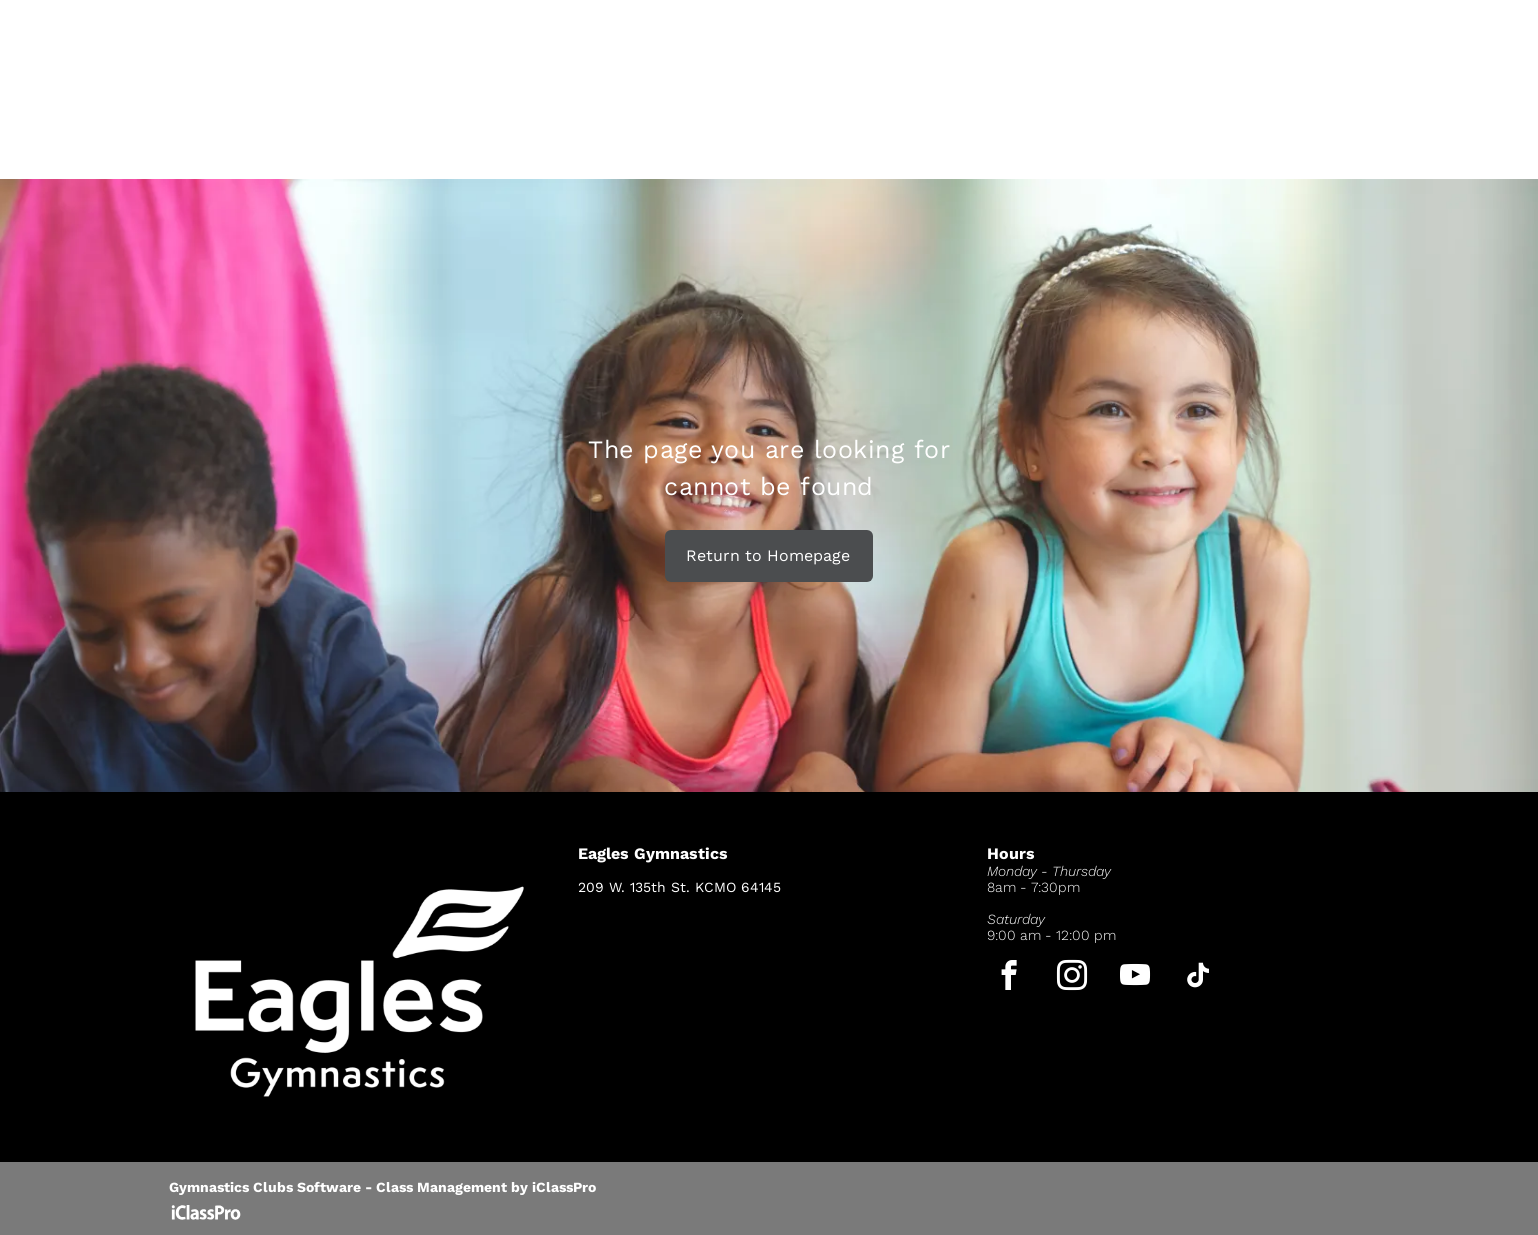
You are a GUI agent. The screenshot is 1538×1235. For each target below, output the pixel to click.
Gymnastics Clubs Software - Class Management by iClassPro (382, 1187)
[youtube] (1135, 978)
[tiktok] (1198, 978)
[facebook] (1009, 978)
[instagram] (1072, 978)
